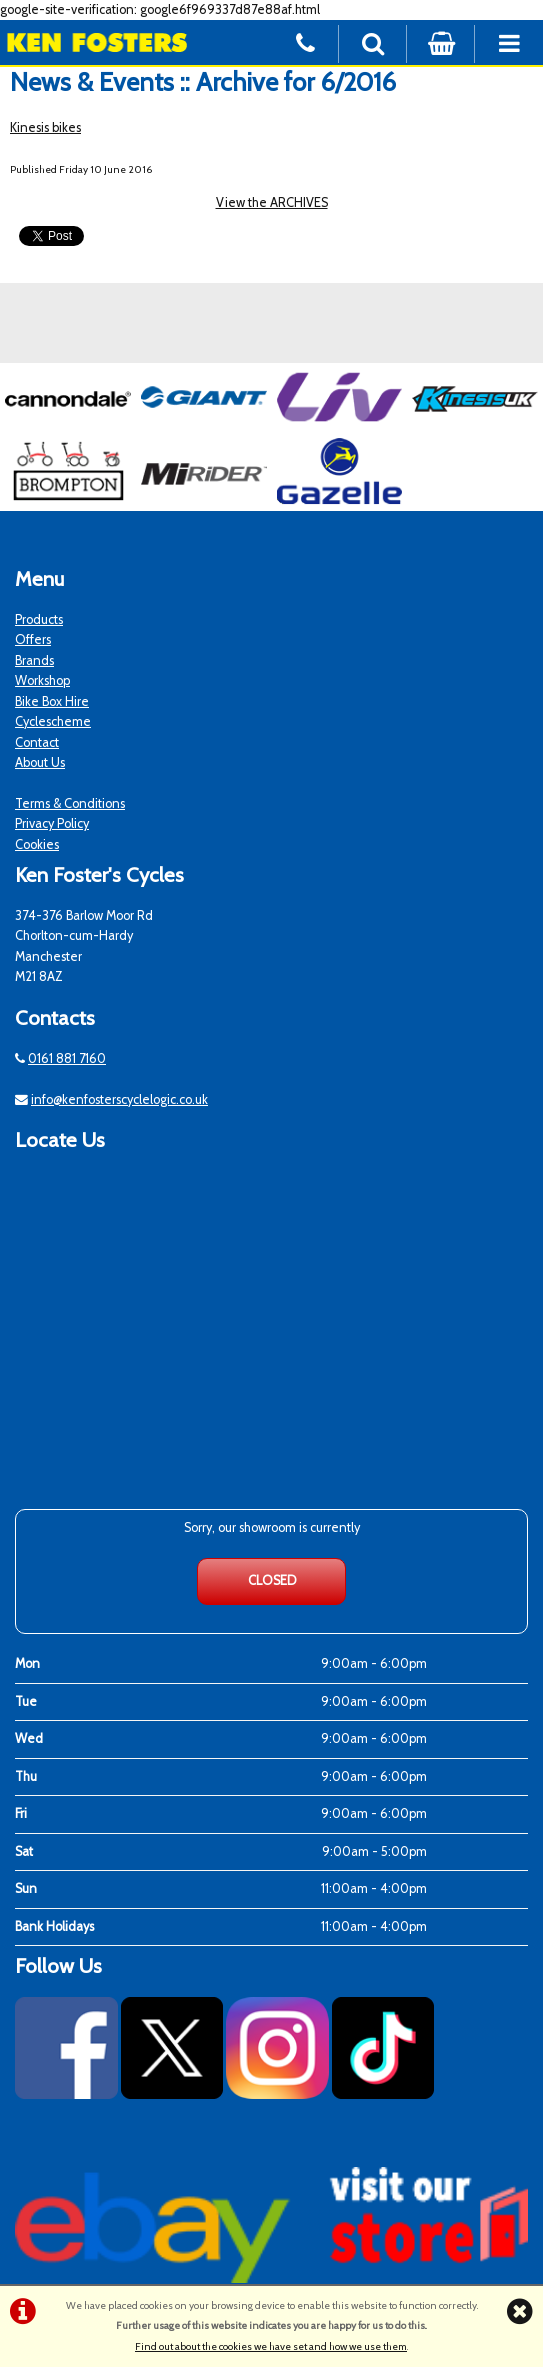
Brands (34, 660)
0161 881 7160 (67, 1058)
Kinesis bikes (45, 127)
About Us (40, 762)
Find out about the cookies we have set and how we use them (271, 2346)
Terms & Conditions (70, 803)
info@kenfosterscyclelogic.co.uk (119, 1099)
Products (39, 619)
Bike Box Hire (52, 701)
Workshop (42, 680)
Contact (37, 742)
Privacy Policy (52, 823)
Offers (33, 639)
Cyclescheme (53, 721)
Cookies (37, 844)
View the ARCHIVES (272, 202)
